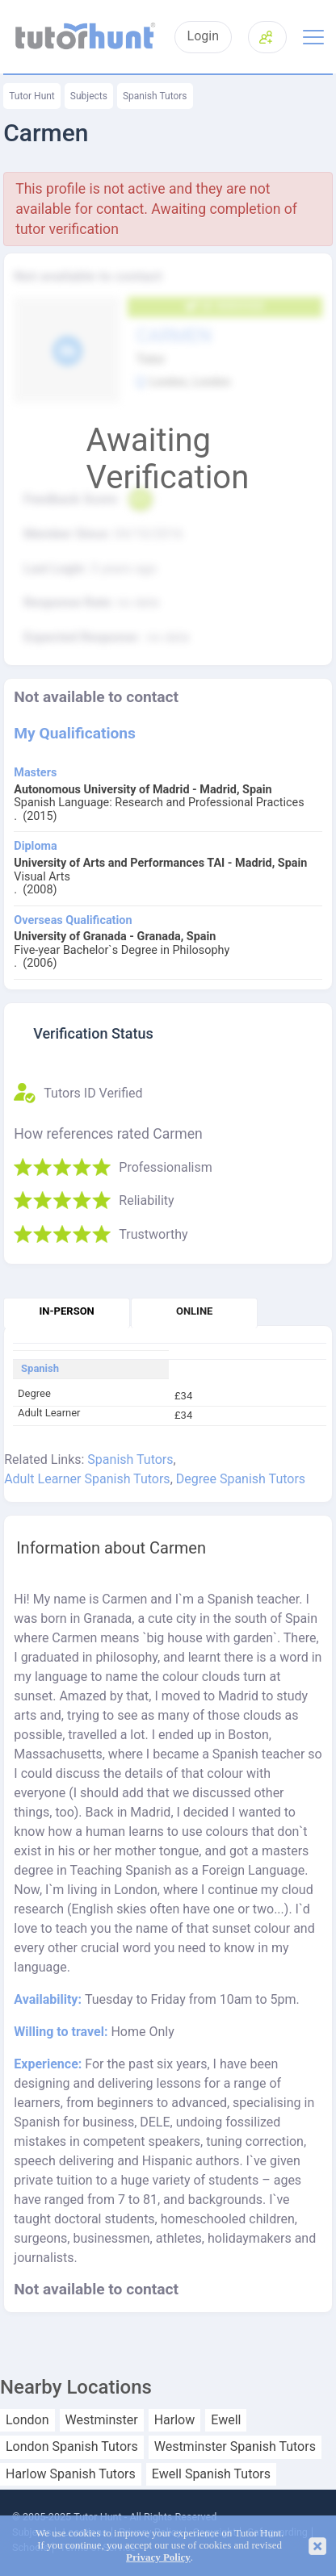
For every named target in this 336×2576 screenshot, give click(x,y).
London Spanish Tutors (72, 2447)
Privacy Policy (158, 2557)
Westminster (101, 2420)
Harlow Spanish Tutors (71, 2474)
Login (203, 36)
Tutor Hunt (32, 96)
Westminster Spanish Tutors (235, 2447)
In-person (67, 1311)
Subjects (88, 96)
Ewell (226, 2420)
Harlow (174, 2420)
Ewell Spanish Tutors (211, 2474)
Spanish (40, 1368)
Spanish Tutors (155, 96)
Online (194, 1311)
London (27, 2420)
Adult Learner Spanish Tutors (87, 1479)
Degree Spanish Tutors (240, 1479)
